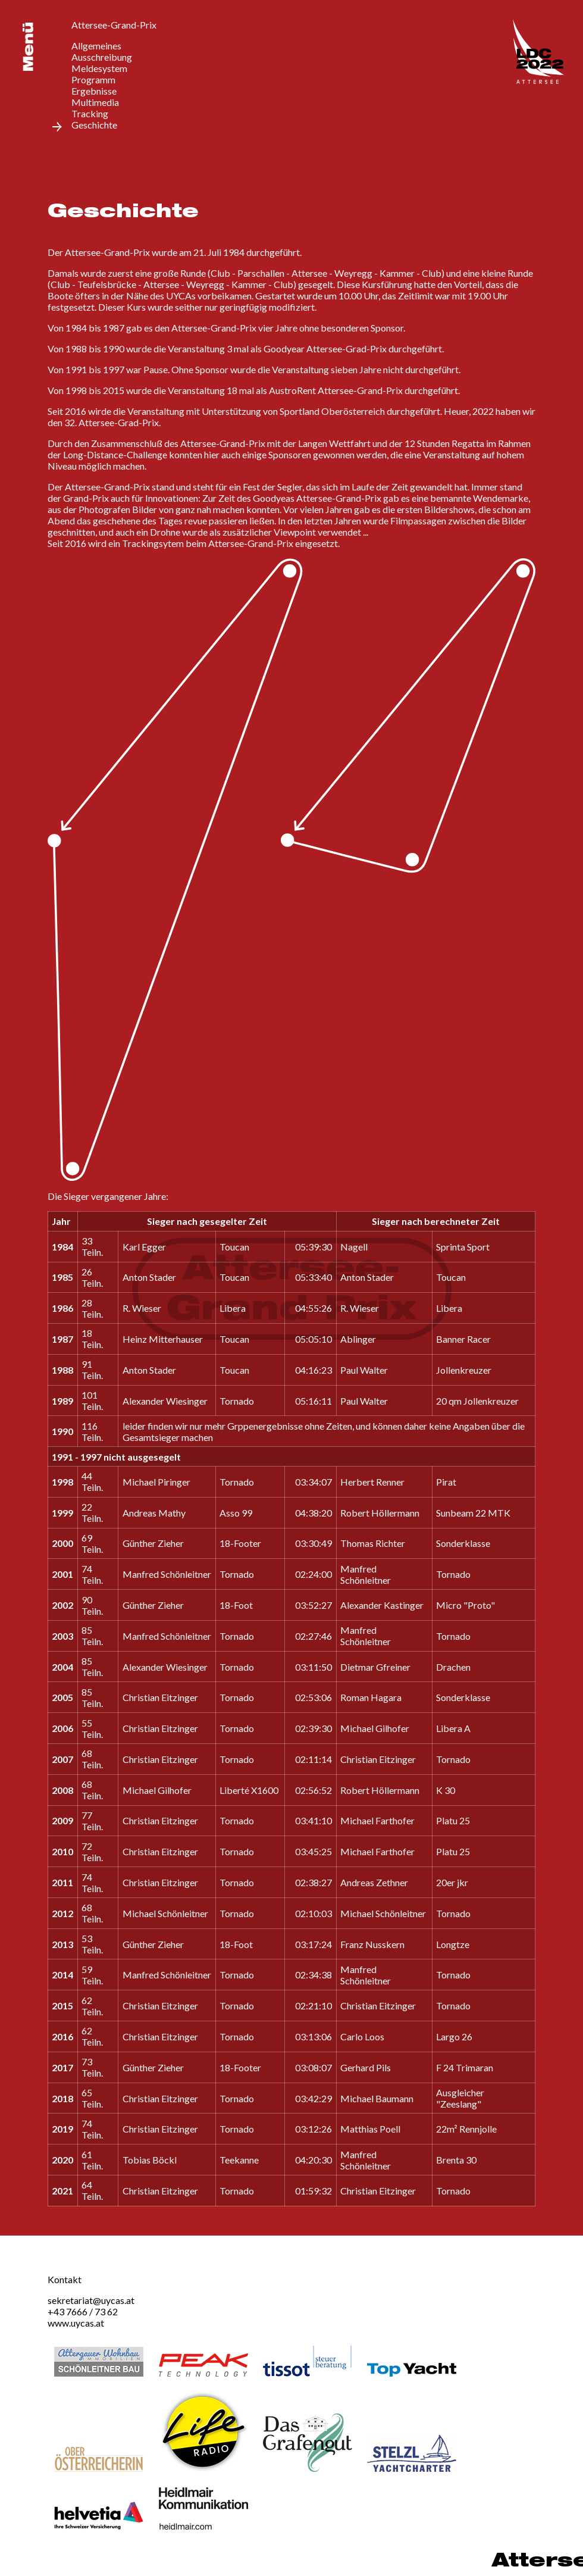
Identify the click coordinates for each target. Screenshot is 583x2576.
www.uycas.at (76, 2322)
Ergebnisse (94, 90)
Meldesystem (99, 68)
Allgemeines (96, 45)
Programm (93, 79)
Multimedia (95, 102)
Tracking (89, 113)
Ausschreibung (101, 56)
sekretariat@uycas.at (91, 2300)
